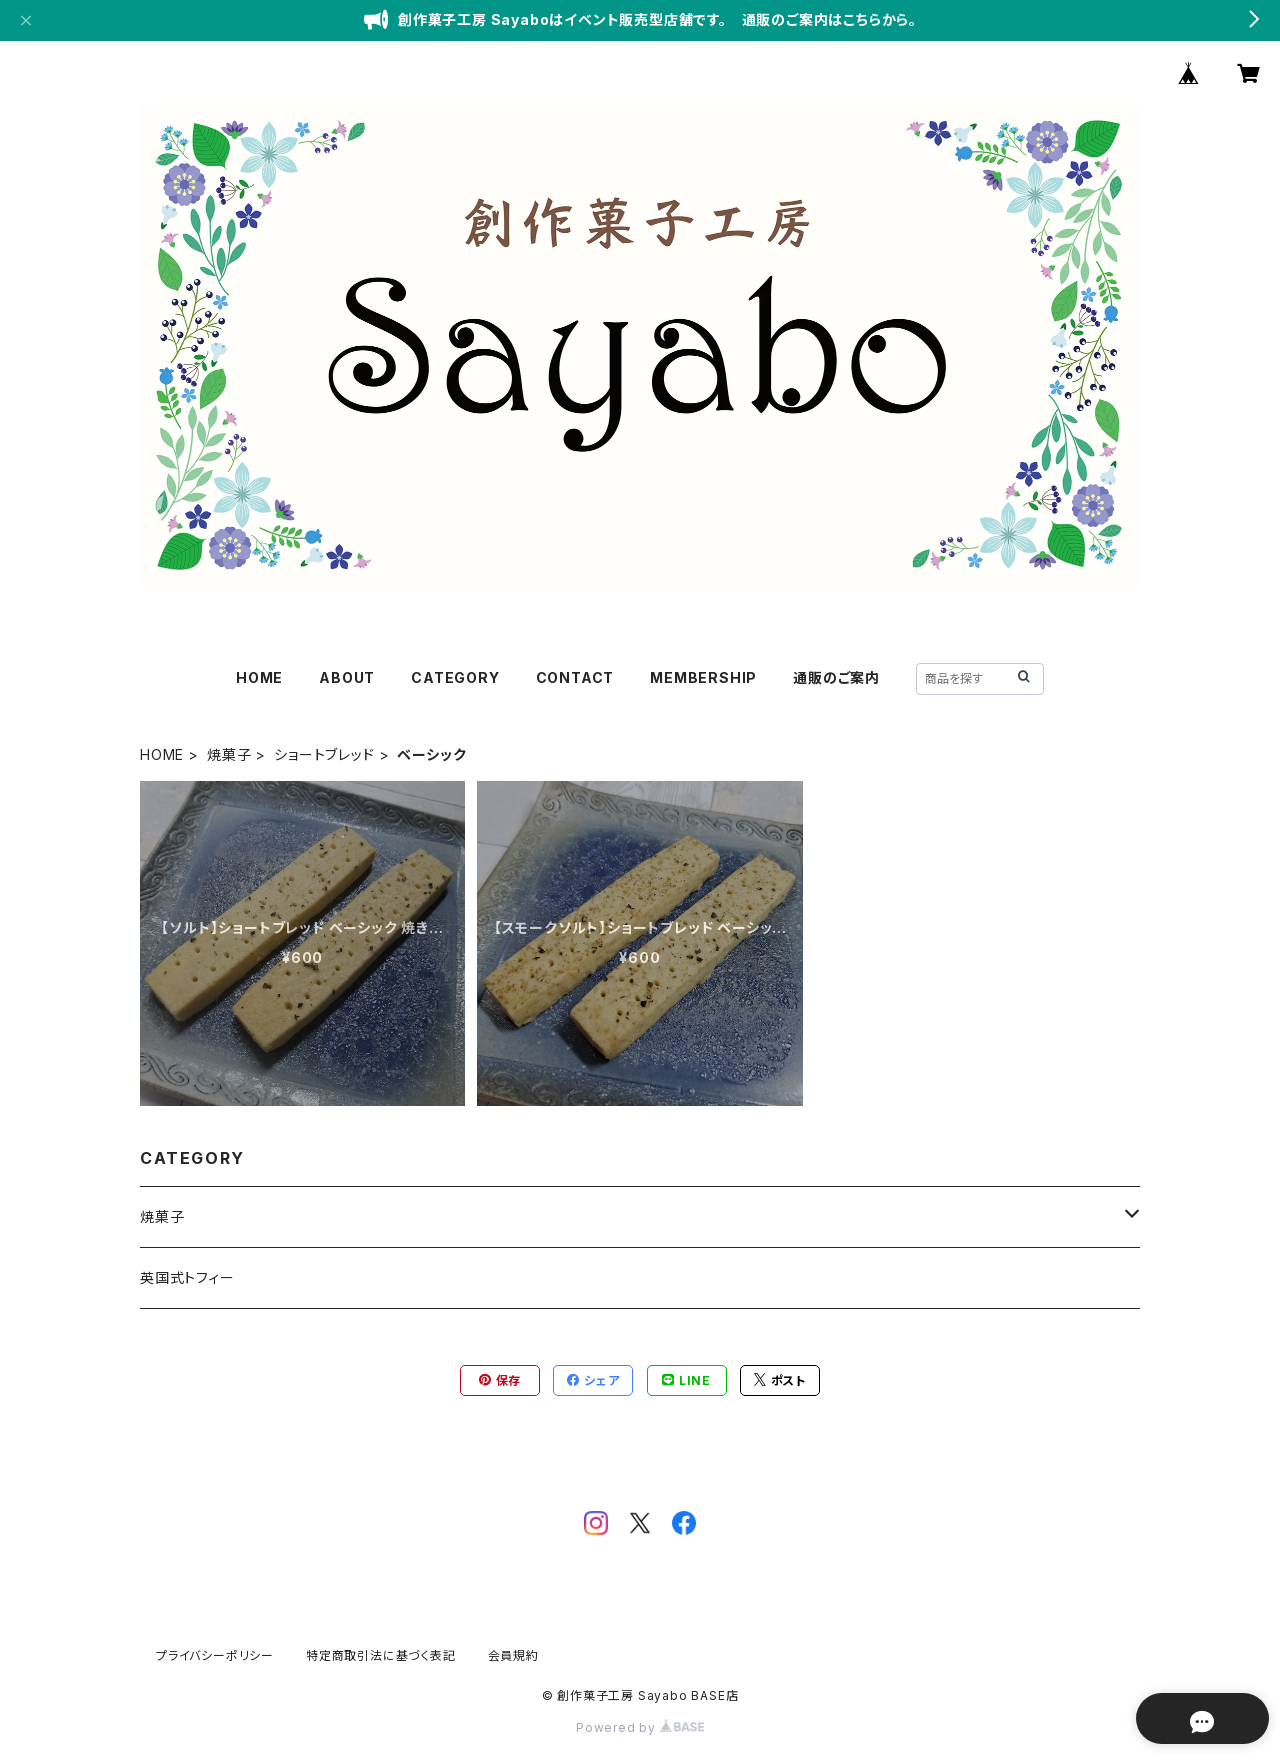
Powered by (640, 1727)
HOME (259, 677)
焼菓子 (229, 754)
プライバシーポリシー (215, 1655)
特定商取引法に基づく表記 (381, 1655)
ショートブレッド (324, 754)
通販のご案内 (836, 677)
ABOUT (347, 677)
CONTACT (575, 677)
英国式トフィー (187, 1277)
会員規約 (513, 1655)
